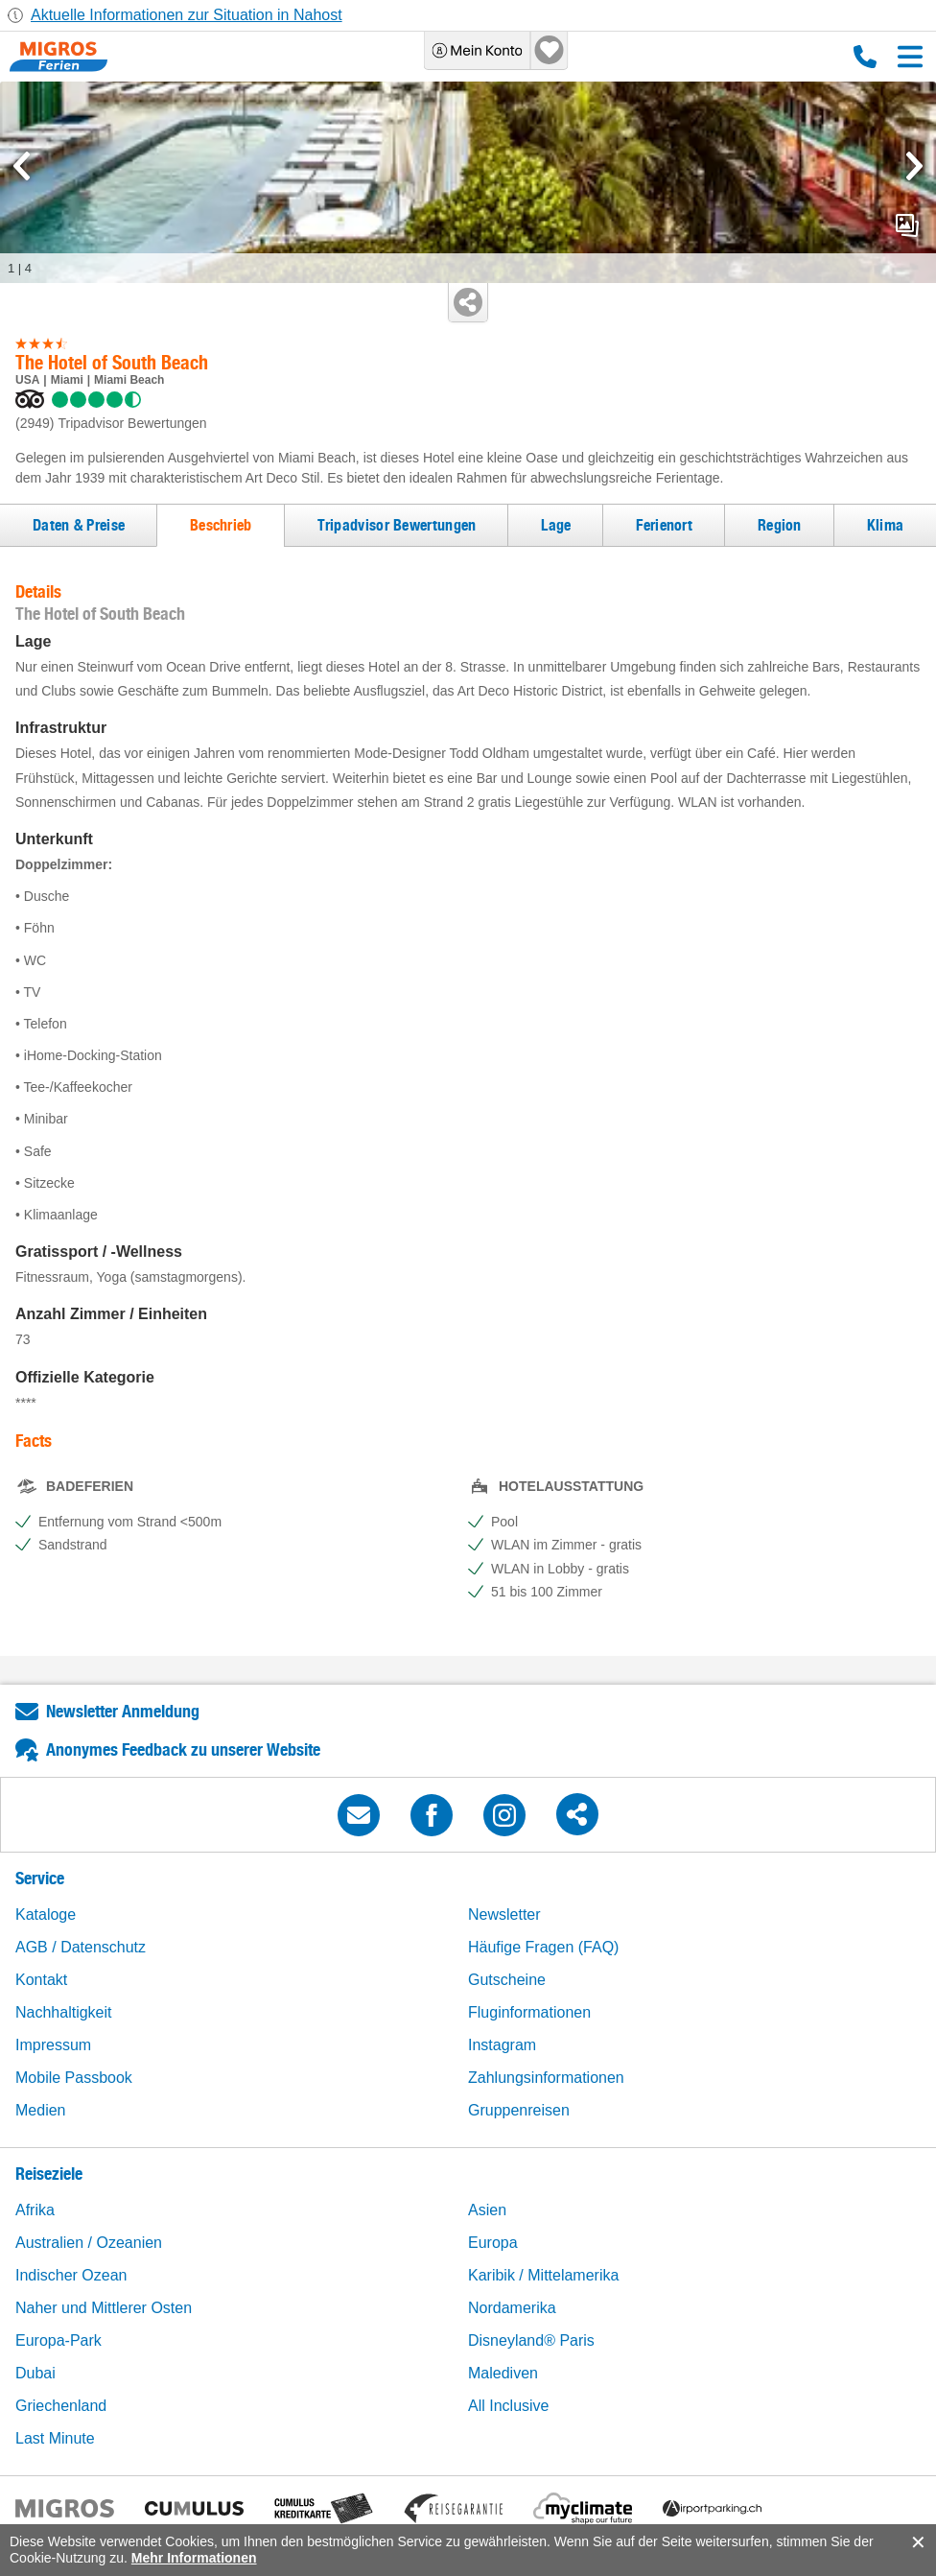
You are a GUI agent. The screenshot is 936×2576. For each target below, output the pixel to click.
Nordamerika (512, 2308)
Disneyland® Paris (531, 2340)
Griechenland (60, 2406)
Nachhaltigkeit (63, 2012)
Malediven (503, 2373)
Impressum (53, 2045)
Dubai (35, 2373)
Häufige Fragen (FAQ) (543, 1947)
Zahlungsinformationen (546, 2077)
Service (39, 1878)
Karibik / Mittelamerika (543, 2275)
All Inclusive (508, 2406)
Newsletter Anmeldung (122, 1711)
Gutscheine (507, 1980)
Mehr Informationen (194, 2557)
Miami (67, 380)
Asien (487, 2210)
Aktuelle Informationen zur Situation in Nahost (186, 15)
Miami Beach (129, 380)
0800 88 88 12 (865, 56)
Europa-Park (58, 2340)
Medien (40, 2110)
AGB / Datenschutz (80, 1947)
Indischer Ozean (71, 2275)
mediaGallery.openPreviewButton (907, 225)
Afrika (35, 2210)
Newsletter (504, 1914)
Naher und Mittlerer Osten (103, 2308)
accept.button (916, 2542)
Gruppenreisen (519, 2110)
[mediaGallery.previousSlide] (21, 166)
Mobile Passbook (73, 2077)
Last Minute (55, 2438)
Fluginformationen (529, 2012)
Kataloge (45, 1914)
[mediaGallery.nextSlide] (914, 166)
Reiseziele (48, 2173)
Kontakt (41, 1980)
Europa (493, 2242)
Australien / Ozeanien (88, 2242)
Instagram (502, 2045)
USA (27, 380)
